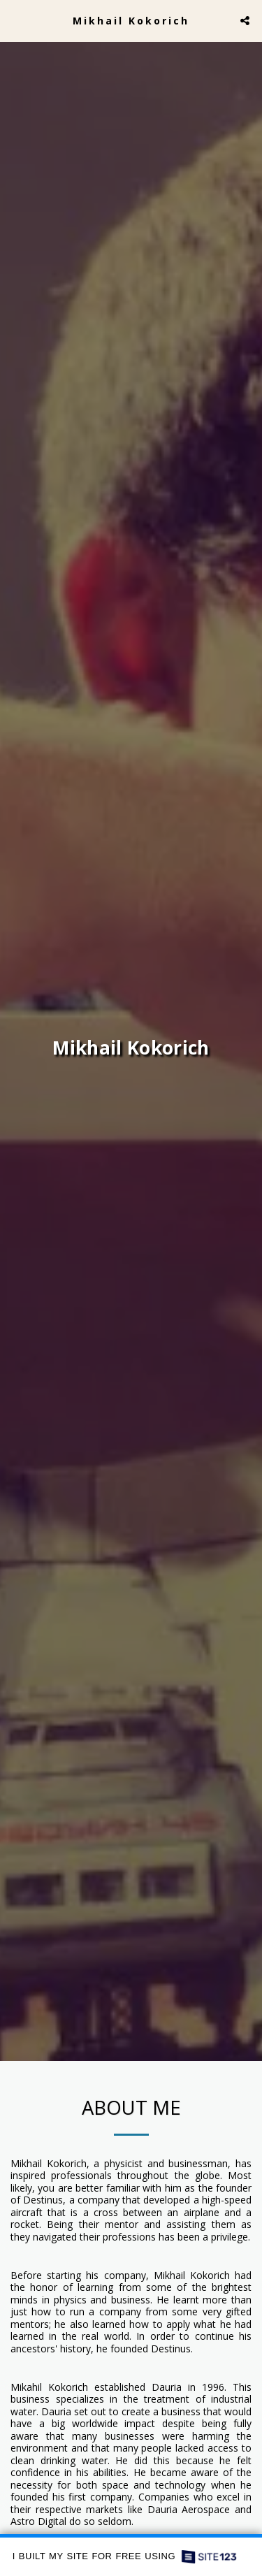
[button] (15, 20)
